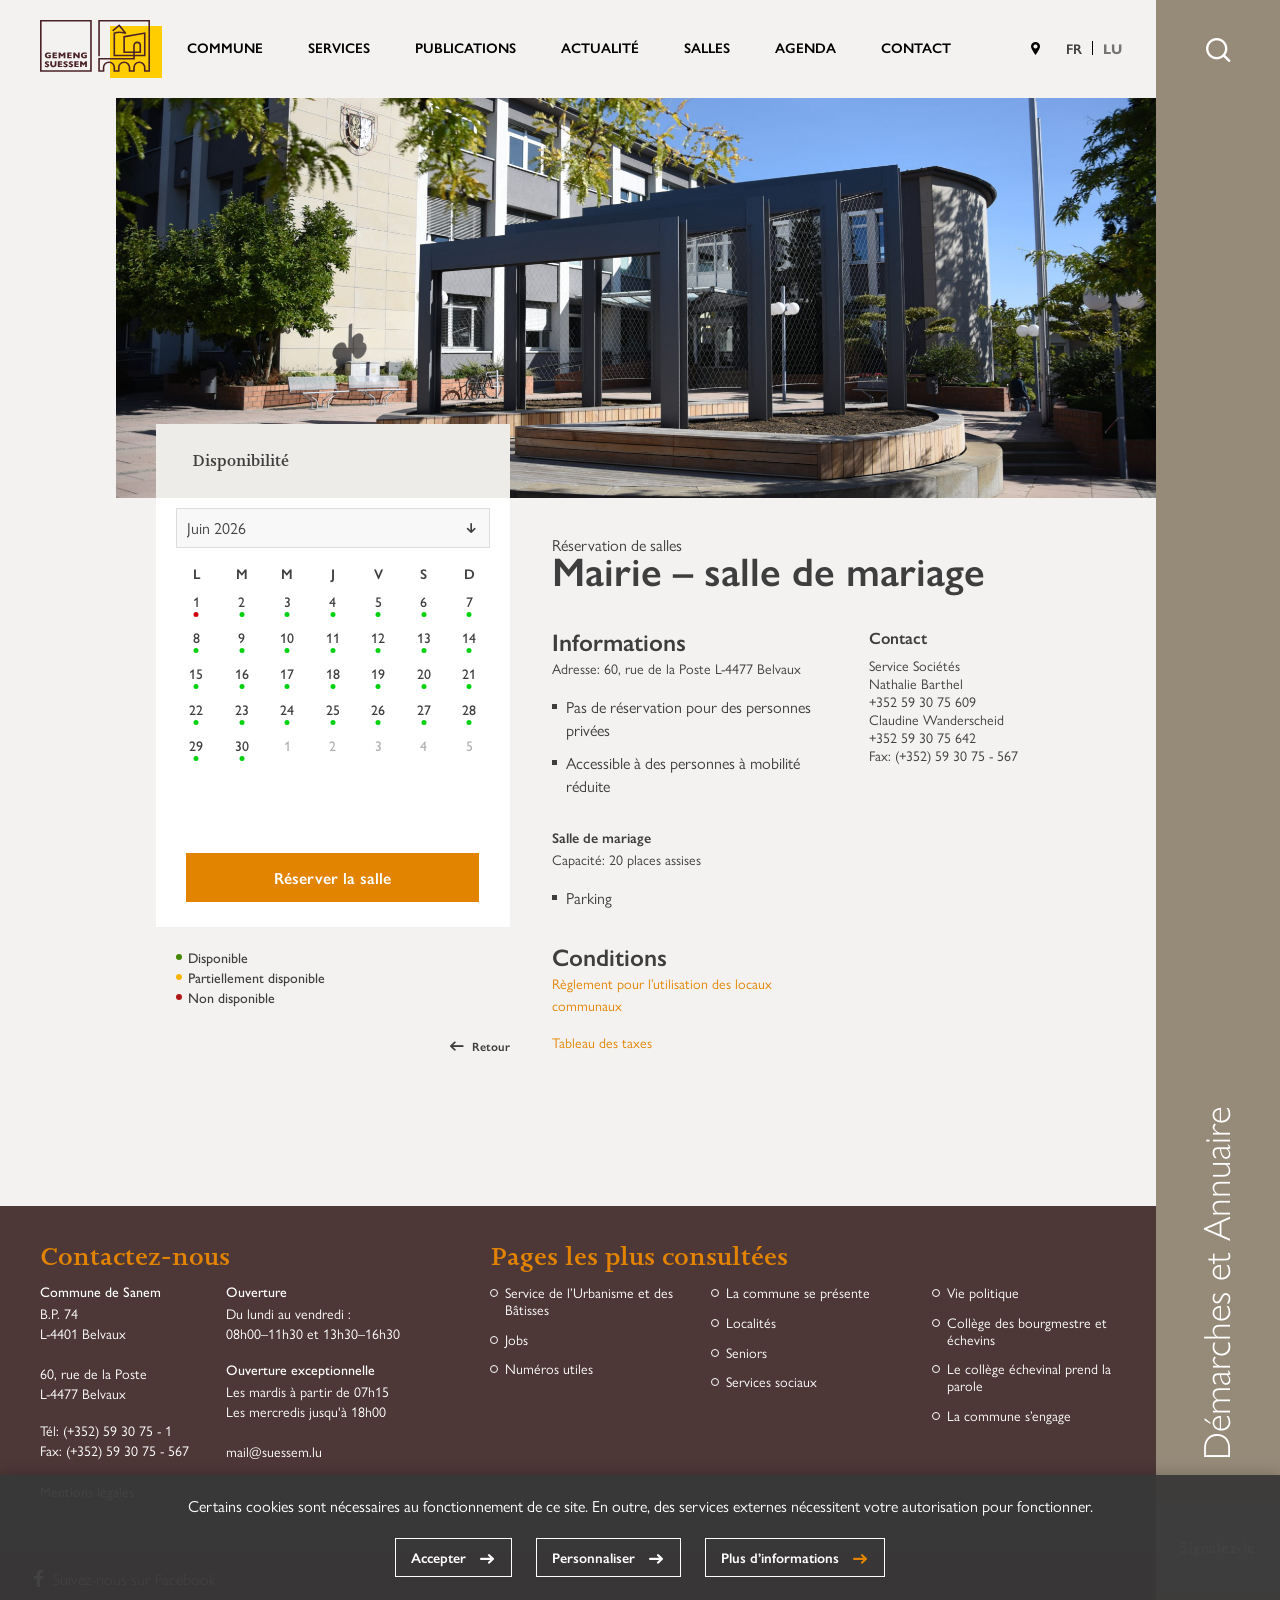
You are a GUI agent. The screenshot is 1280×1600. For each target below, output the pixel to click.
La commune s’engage (1009, 1415)
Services (339, 47)
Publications (465, 47)
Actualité (600, 47)
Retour (480, 1046)
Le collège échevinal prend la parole (1029, 1377)
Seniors (746, 1352)
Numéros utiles (549, 1368)
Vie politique (983, 1292)
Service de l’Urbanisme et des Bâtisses (589, 1301)
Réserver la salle (332, 877)
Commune (225, 47)
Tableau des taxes (602, 1042)
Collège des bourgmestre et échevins (1027, 1331)
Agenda (805, 47)
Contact (916, 47)
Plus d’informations (780, 1557)
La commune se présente (798, 1292)
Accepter (438, 1557)
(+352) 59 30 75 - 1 (117, 1430)
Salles (707, 47)
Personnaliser (593, 1557)
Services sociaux (771, 1381)
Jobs (516, 1339)
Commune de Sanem (101, 49)
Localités (751, 1322)
